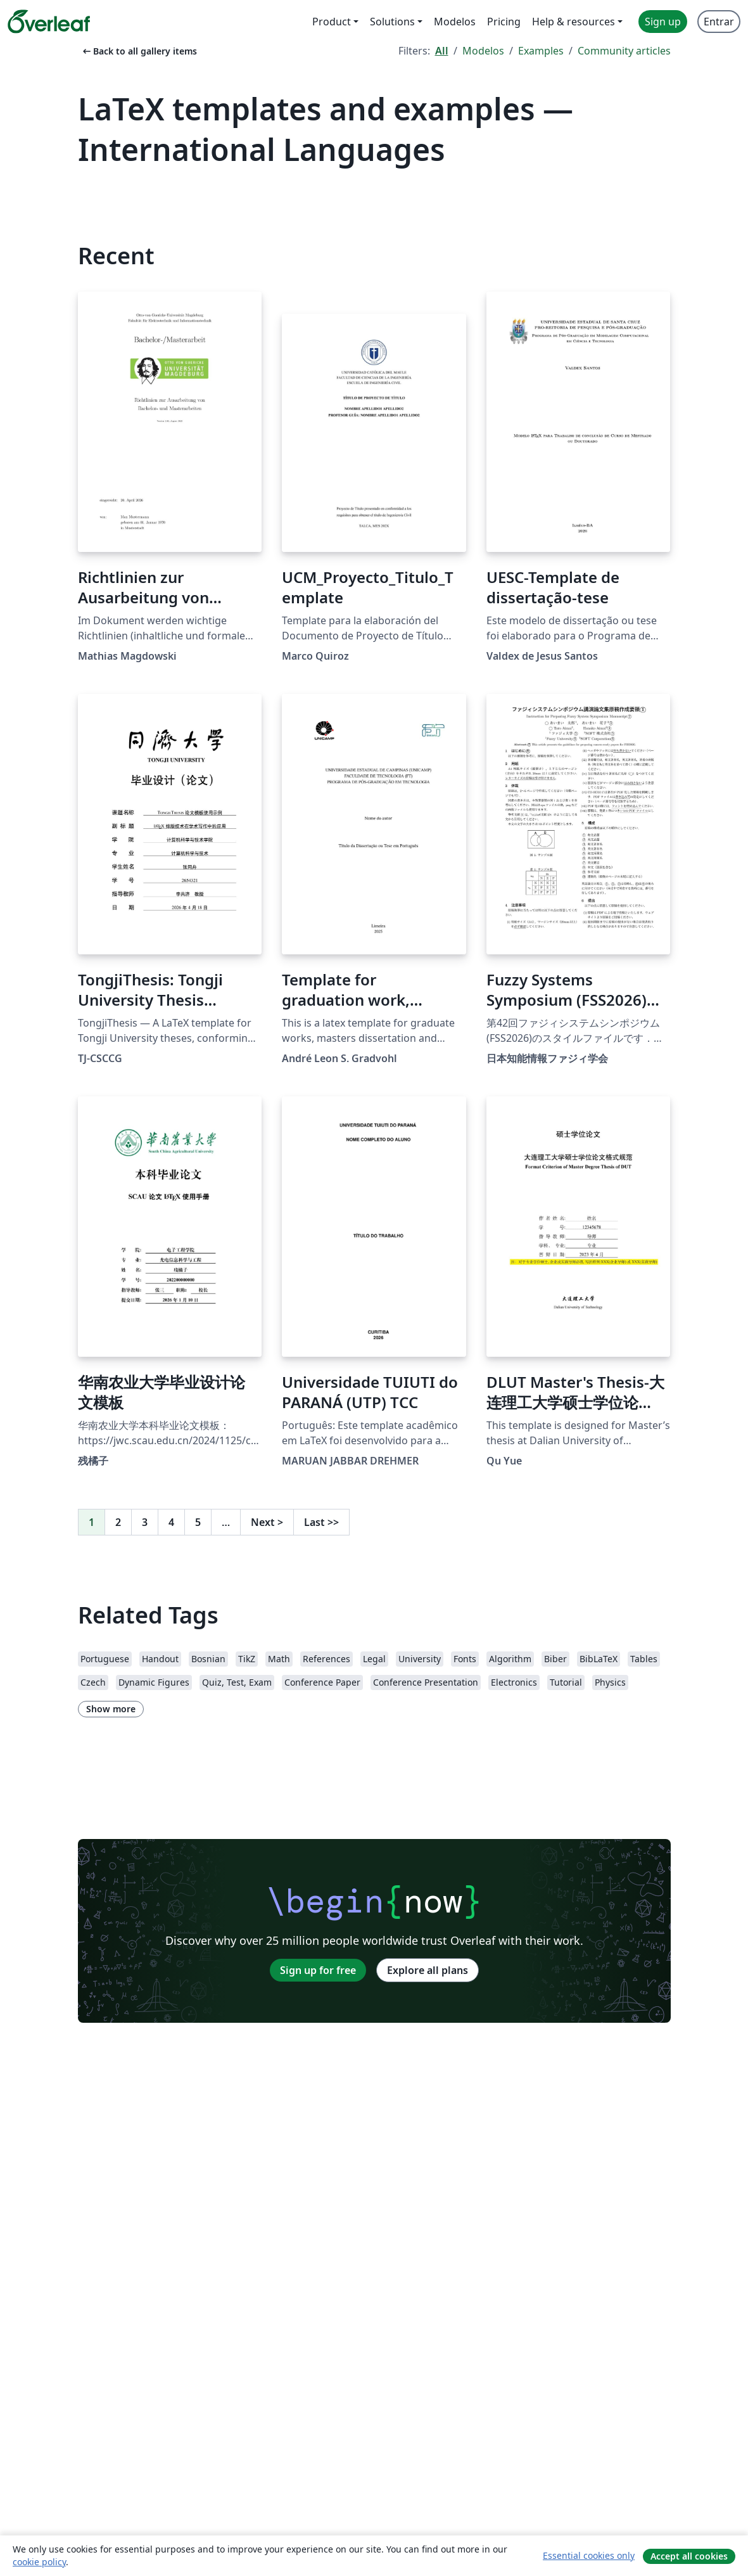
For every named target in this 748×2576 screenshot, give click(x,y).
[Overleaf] (49, 21)
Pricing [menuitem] (504, 22)
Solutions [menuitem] (392, 22)
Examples (541, 51)
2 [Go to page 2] (118, 1522)
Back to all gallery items (138, 51)
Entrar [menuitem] (719, 22)
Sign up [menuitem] (663, 22)
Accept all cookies (689, 2556)
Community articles (624, 51)
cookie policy (39, 2562)
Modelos (483, 51)
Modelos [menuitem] (455, 22)
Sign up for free (318, 1970)
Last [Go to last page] (321, 1522)
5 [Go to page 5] (198, 1522)
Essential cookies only (589, 2555)
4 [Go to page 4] (171, 1522)
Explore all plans (427, 1970)
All (441, 51)
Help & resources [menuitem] (573, 22)
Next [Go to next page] (267, 1522)
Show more (111, 1709)
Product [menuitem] (331, 22)
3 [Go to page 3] (145, 1522)
